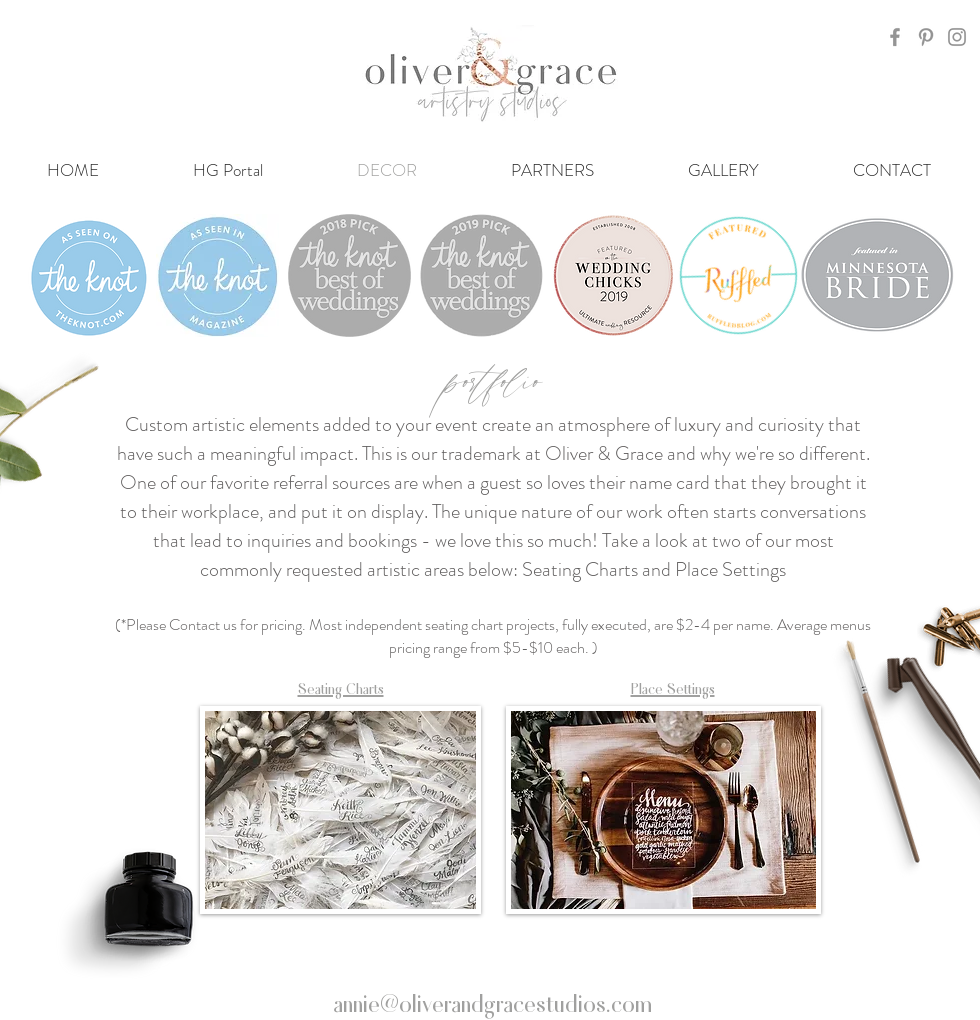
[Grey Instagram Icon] (957, 37)
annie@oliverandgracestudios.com (492, 1002)
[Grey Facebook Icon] (895, 37)
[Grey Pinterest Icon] (926, 37)
